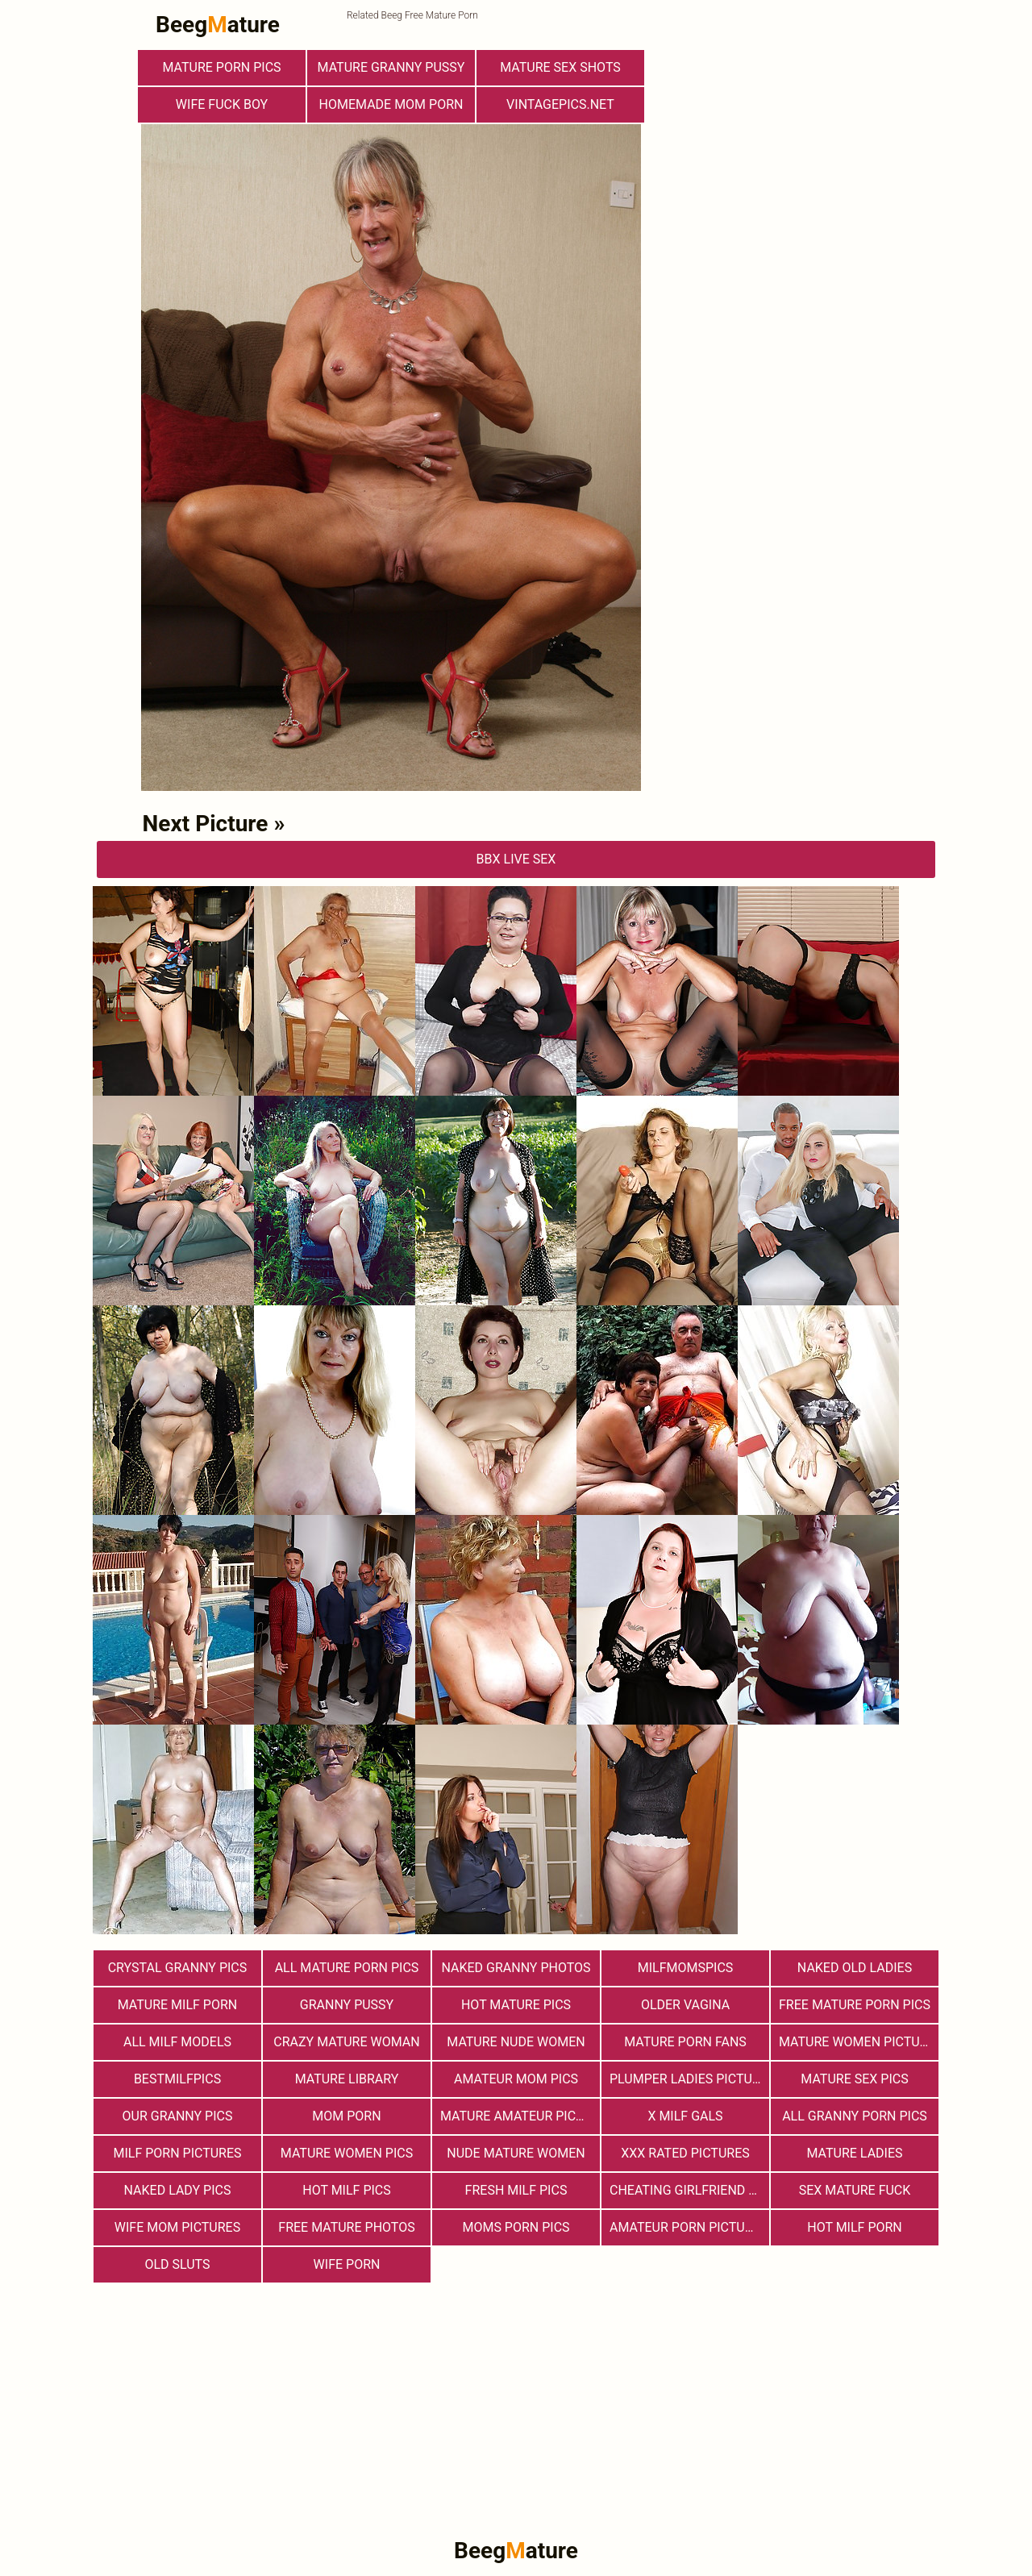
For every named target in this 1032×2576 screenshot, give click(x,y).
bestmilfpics (177, 2079)
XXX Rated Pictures (685, 2153)
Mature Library (347, 2079)
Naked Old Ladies (854, 1967)
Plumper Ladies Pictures (689, 2079)
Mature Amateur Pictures (520, 2116)
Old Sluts (177, 2264)
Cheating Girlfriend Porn (689, 2190)
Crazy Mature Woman (346, 2042)
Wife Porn (347, 2264)
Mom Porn (346, 2116)
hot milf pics (346, 2190)
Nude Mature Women (516, 2153)
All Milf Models (177, 2042)
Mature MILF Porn (178, 2004)
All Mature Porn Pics (347, 1967)
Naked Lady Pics (177, 2190)
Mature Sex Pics (854, 2079)
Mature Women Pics (347, 2153)
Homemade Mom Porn (391, 104)
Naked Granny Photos (515, 1967)
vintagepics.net (560, 104)
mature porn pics (221, 67)
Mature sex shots (560, 67)
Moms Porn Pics (515, 2227)
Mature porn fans (685, 2042)
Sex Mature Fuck (855, 2190)
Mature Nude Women (516, 2042)
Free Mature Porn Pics (854, 2004)
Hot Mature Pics (516, 2004)
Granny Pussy (346, 2004)
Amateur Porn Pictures (689, 2227)
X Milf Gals (684, 2116)
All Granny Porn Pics (854, 2116)
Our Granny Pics (178, 2116)
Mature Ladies (854, 2153)
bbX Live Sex (516, 859)
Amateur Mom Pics (516, 2079)
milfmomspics (686, 1967)
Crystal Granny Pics (178, 1967)
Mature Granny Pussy (391, 67)
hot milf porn (854, 2227)
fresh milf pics (516, 2190)
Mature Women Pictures (858, 2042)
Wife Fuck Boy (222, 104)
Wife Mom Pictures (177, 2227)
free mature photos (346, 2227)
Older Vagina (685, 2004)
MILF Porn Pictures (177, 2153)
